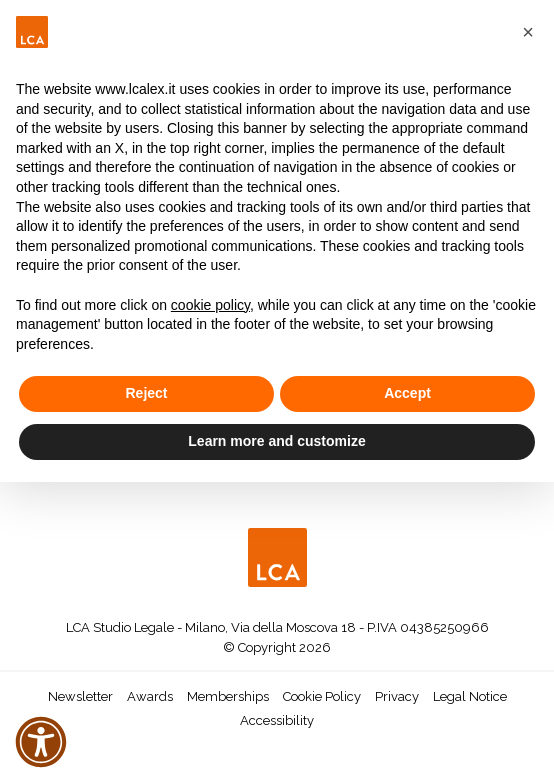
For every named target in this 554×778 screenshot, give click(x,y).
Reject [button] (146, 393)
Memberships (228, 696)
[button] (528, 32)
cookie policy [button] (210, 305)
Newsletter (80, 696)
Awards (150, 696)
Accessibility (277, 720)
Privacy (397, 696)
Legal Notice (470, 696)
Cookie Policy (322, 696)
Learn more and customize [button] (276, 441)
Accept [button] (407, 393)
